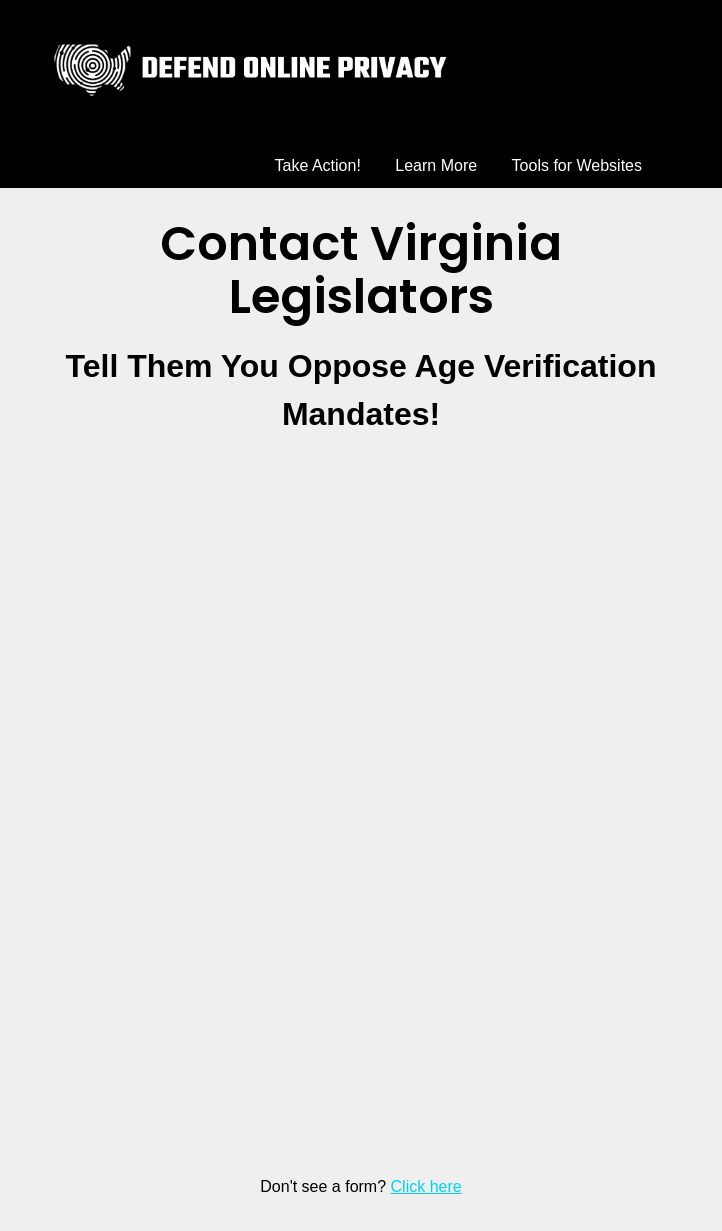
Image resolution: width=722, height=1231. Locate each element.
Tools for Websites (577, 165)
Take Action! (318, 165)
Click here (426, 1186)
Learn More (436, 165)
